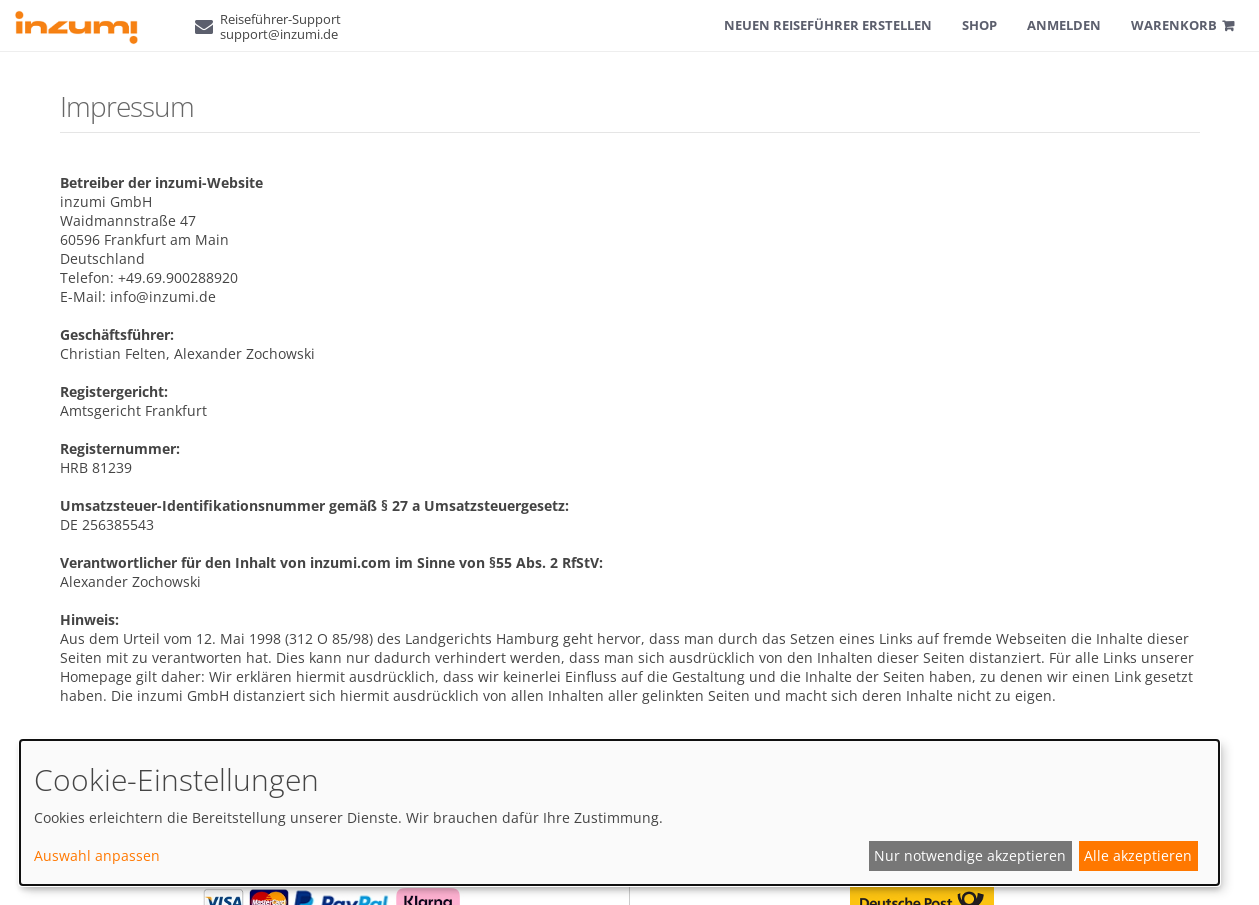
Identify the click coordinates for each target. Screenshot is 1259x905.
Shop (979, 25)
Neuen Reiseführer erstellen (828, 25)
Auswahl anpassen (97, 855)
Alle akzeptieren (1138, 855)
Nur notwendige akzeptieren (970, 855)
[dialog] (619, 812)
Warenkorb (1174, 25)
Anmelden (1064, 25)
